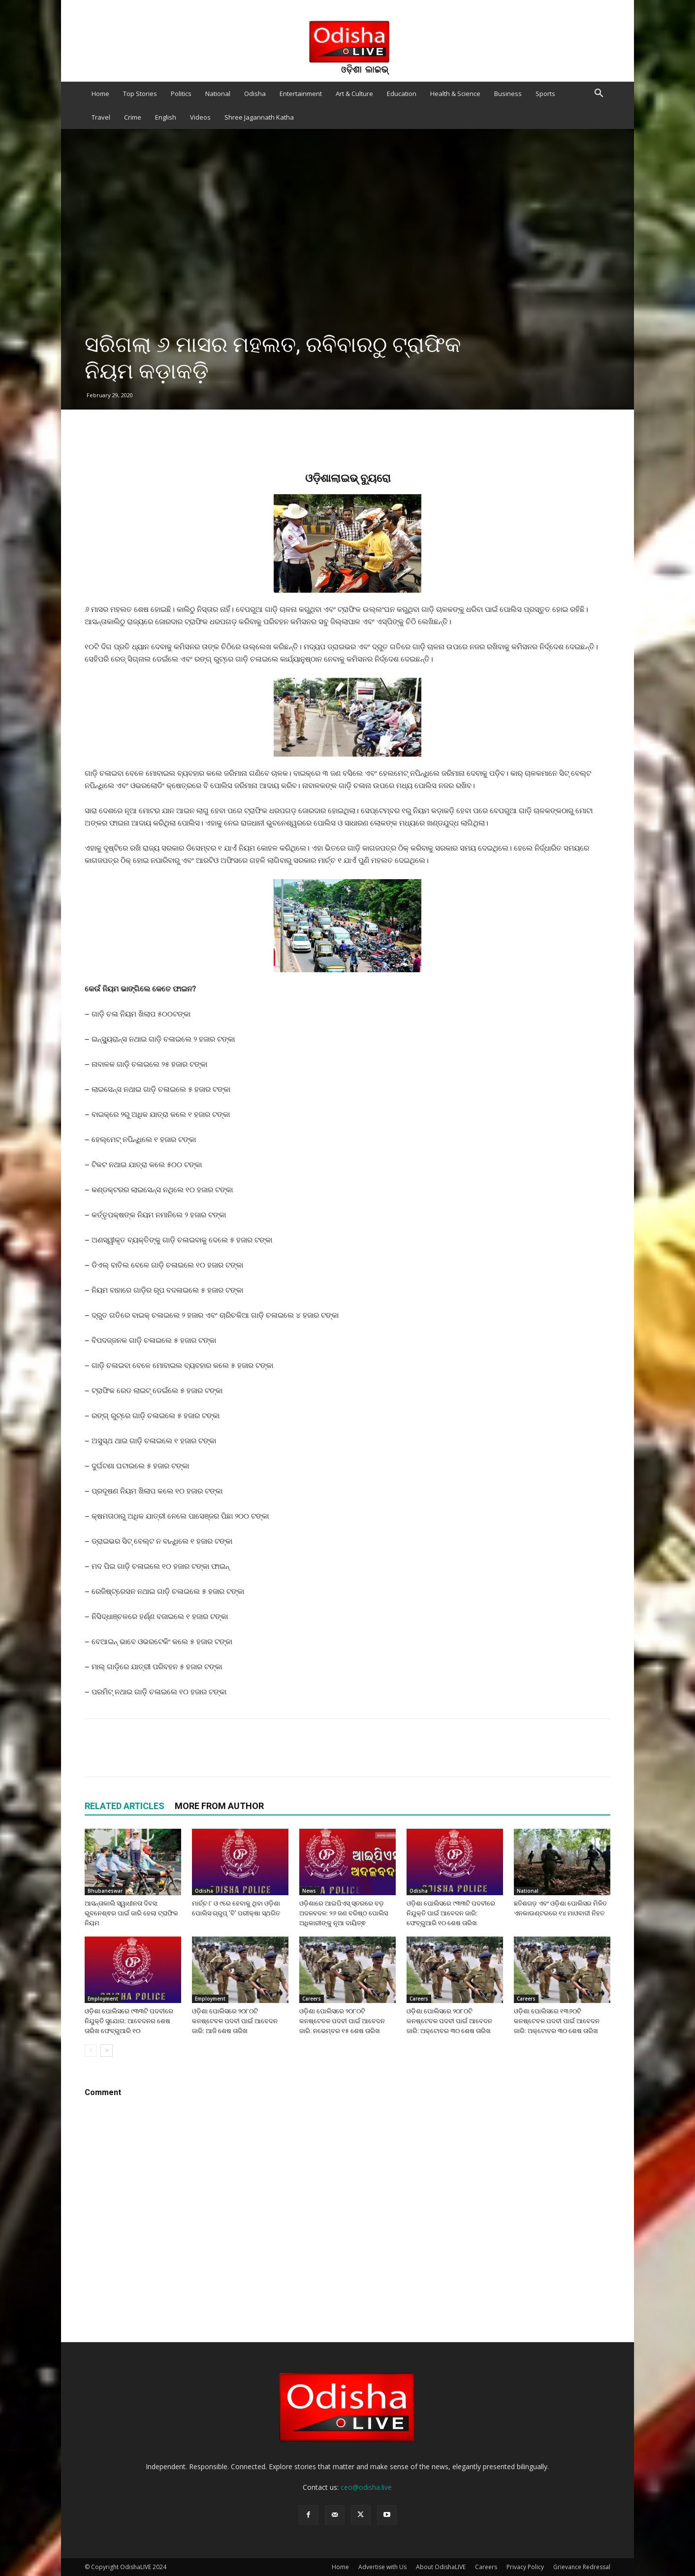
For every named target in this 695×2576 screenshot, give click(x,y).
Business (508, 93)
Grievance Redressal (581, 2567)
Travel (101, 117)
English (165, 117)
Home (100, 93)
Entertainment (301, 93)
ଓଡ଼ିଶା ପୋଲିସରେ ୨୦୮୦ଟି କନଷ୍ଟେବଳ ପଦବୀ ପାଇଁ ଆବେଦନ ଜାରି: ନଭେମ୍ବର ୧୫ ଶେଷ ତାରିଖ (342, 2021)
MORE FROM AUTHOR (219, 1806)
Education (401, 93)
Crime (132, 117)
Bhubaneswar (105, 1890)
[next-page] (106, 2050)
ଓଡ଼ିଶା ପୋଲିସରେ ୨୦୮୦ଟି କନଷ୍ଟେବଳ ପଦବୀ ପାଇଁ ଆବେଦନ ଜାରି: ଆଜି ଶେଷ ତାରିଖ (235, 2021)
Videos (200, 117)
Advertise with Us (382, 2567)
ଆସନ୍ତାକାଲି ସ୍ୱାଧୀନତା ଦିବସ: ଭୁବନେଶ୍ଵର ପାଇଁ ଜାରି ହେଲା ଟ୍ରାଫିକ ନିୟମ (131, 1913)
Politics (181, 93)
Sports (545, 93)
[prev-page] (91, 2050)
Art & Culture (354, 93)
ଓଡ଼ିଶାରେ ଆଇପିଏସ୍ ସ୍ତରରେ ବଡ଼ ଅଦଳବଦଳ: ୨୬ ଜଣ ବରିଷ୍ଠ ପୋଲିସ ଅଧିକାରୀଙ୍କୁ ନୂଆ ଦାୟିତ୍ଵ (343, 1913)
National (217, 93)
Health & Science (455, 93)
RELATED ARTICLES (124, 1806)
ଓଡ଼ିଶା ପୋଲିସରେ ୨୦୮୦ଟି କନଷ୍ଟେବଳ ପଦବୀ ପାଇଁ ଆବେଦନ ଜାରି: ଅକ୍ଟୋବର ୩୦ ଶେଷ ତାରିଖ (449, 2021)
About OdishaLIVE (441, 2567)
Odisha (255, 93)
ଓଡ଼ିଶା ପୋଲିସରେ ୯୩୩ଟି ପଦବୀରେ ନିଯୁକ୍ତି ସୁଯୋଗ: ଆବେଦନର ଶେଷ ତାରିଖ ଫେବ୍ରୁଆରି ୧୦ (129, 2021)
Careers (311, 1998)
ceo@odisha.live (366, 2487)
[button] (598, 94)
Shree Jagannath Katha (259, 117)
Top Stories (140, 93)
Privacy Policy (525, 2567)
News (309, 1890)
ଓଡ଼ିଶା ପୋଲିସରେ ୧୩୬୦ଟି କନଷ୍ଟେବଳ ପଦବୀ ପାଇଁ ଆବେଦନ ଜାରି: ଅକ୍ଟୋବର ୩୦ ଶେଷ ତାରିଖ (557, 2021)
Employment (103, 1998)
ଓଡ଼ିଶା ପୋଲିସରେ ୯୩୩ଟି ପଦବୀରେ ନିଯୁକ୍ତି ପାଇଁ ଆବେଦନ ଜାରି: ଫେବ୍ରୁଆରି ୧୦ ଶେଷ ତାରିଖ (451, 1913)
